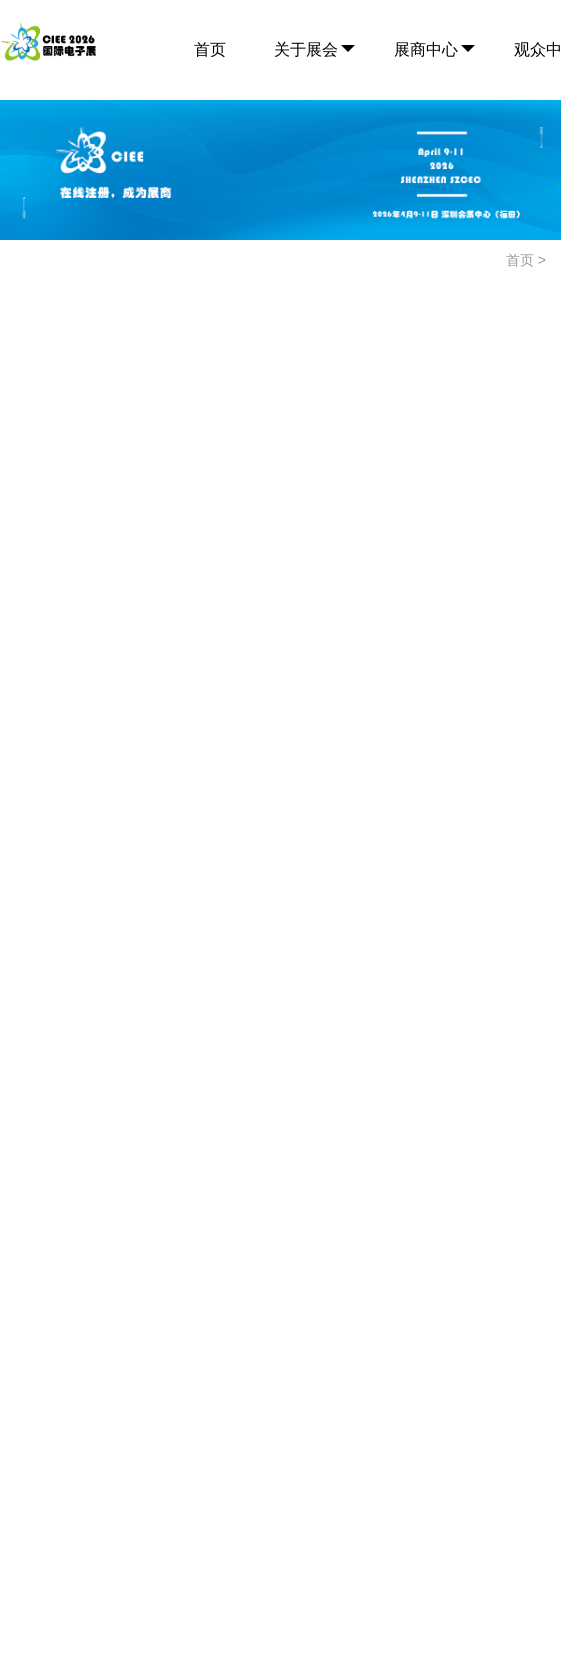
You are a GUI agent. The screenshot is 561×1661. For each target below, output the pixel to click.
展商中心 (426, 49)
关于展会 (306, 49)
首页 (210, 49)
